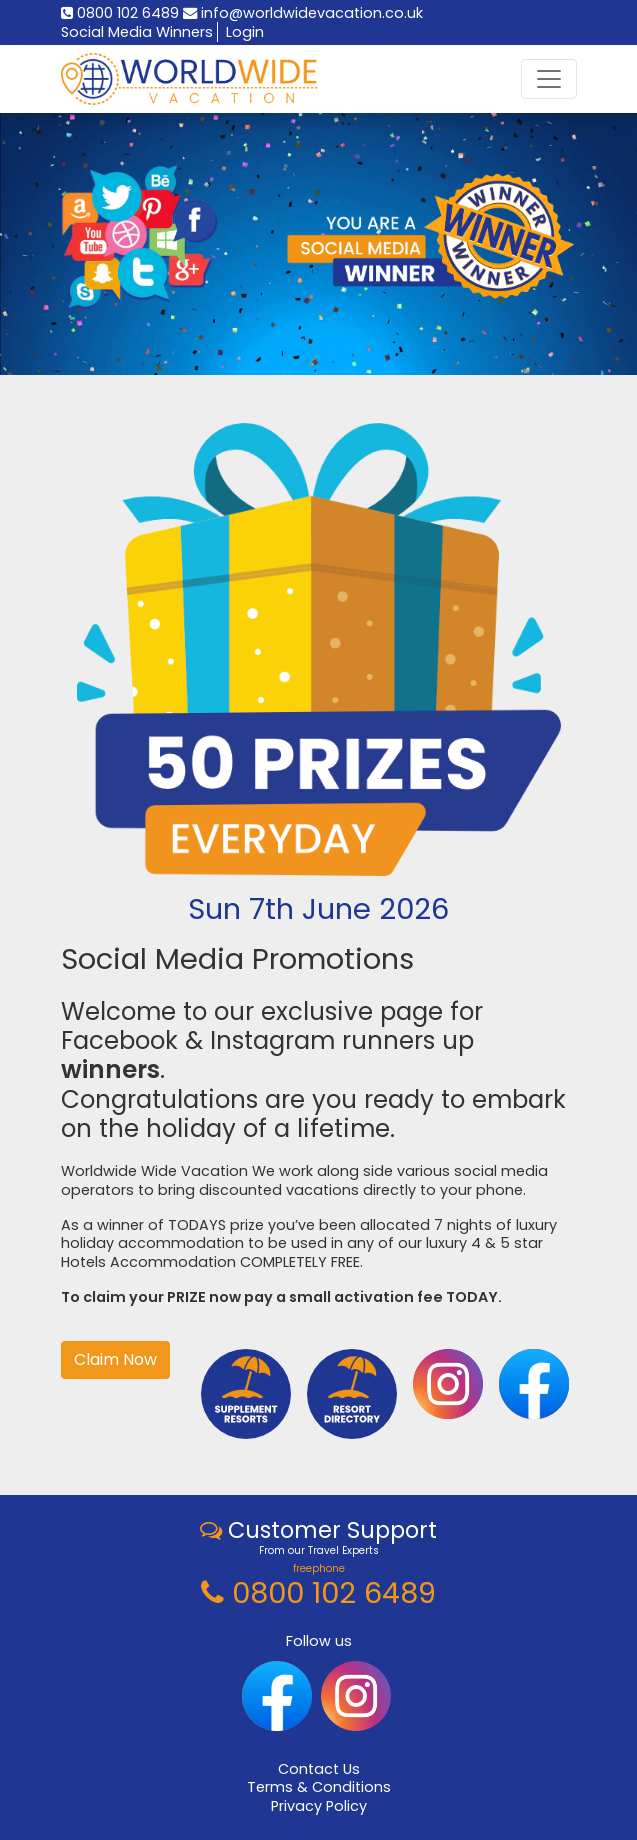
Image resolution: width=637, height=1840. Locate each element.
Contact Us (319, 1769)
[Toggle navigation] (549, 79)
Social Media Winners (137, 32)
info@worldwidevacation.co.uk (303, 13)
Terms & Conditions (319, 1787)
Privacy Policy (319, 1806)
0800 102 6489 (120, 13)
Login (245, 32)
